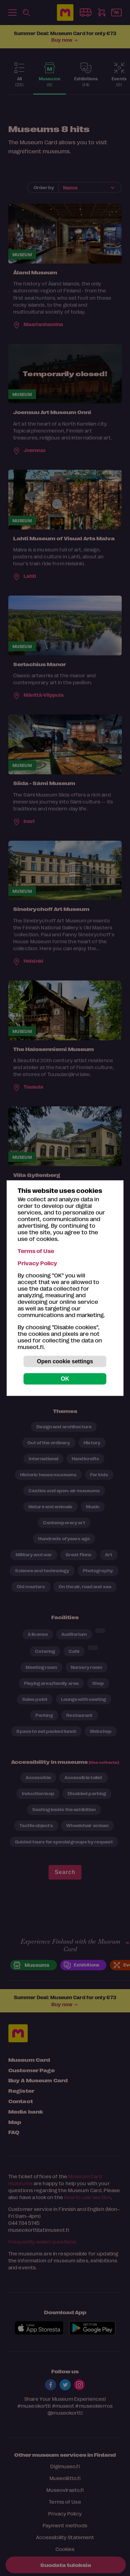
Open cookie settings (65, 1361)
